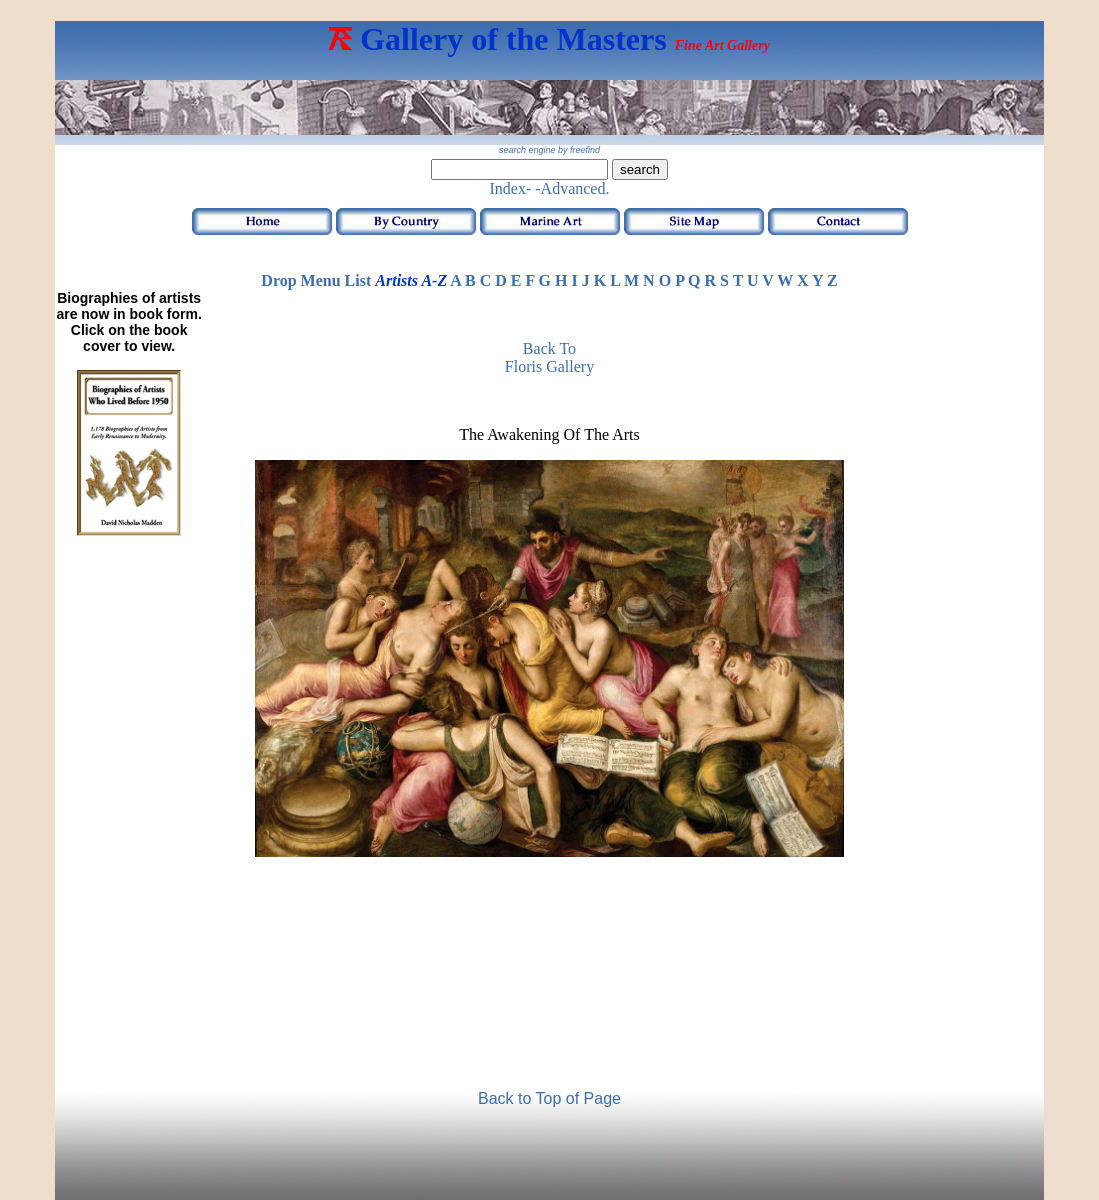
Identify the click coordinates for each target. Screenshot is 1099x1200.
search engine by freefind (549, 150)
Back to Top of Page (549, 1098)
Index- (511, 188)
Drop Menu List (316, 280)
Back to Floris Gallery (549, 357)
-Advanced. (572, 188)
